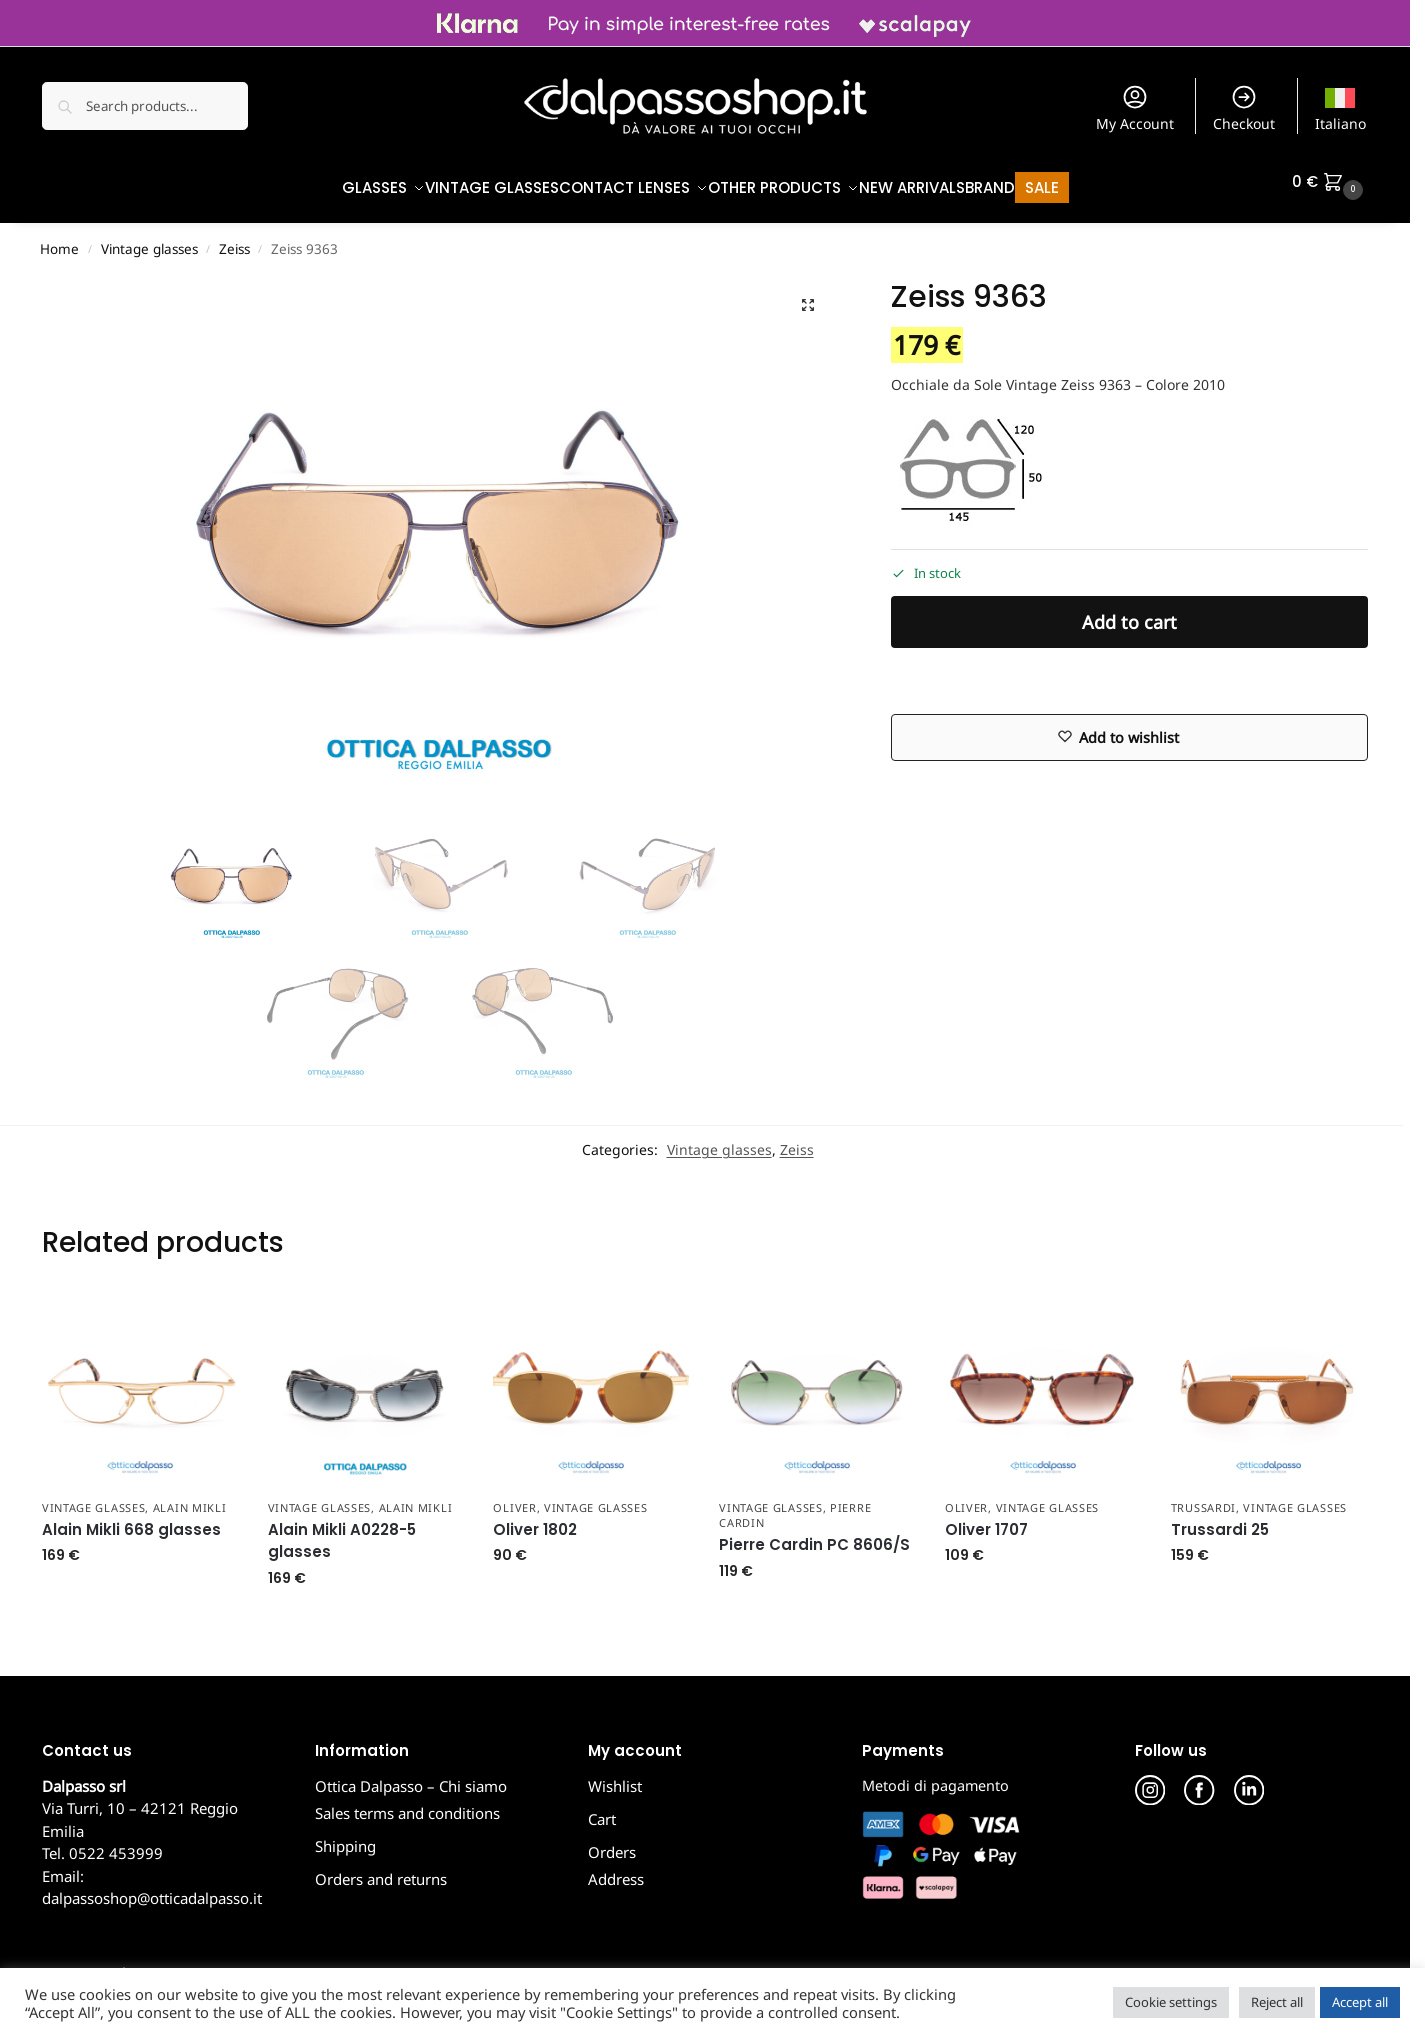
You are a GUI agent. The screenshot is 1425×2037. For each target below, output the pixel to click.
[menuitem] (1341, 106)
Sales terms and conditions (407, 1803)
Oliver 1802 (535, 1519)
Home (59, 239)
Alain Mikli (190, 1496)
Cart (602, 1809)
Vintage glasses (149, 239)
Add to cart (1129, 612)
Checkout (1244, 108)
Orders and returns (381, 1869)
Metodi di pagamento (935, 1775)
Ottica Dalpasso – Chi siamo (411, 1776)
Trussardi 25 (1220, 1519)
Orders (612, 1842)
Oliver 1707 (986, 1519)
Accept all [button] (1360, 2002)
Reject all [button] (1277, 2002)
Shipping (345, 1836)
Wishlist (615, 1776)
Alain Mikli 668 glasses (131, 1519)
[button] (1330, 182)
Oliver (514, 1496)
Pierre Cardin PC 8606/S (814, 1534)
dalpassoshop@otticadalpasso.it (152, 1888)
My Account (1135, 108)
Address (616, 1869)
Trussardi (1203, 1496)
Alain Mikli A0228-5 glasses (342, 1531)
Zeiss (234, 239)
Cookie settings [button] (1171, 2002)
